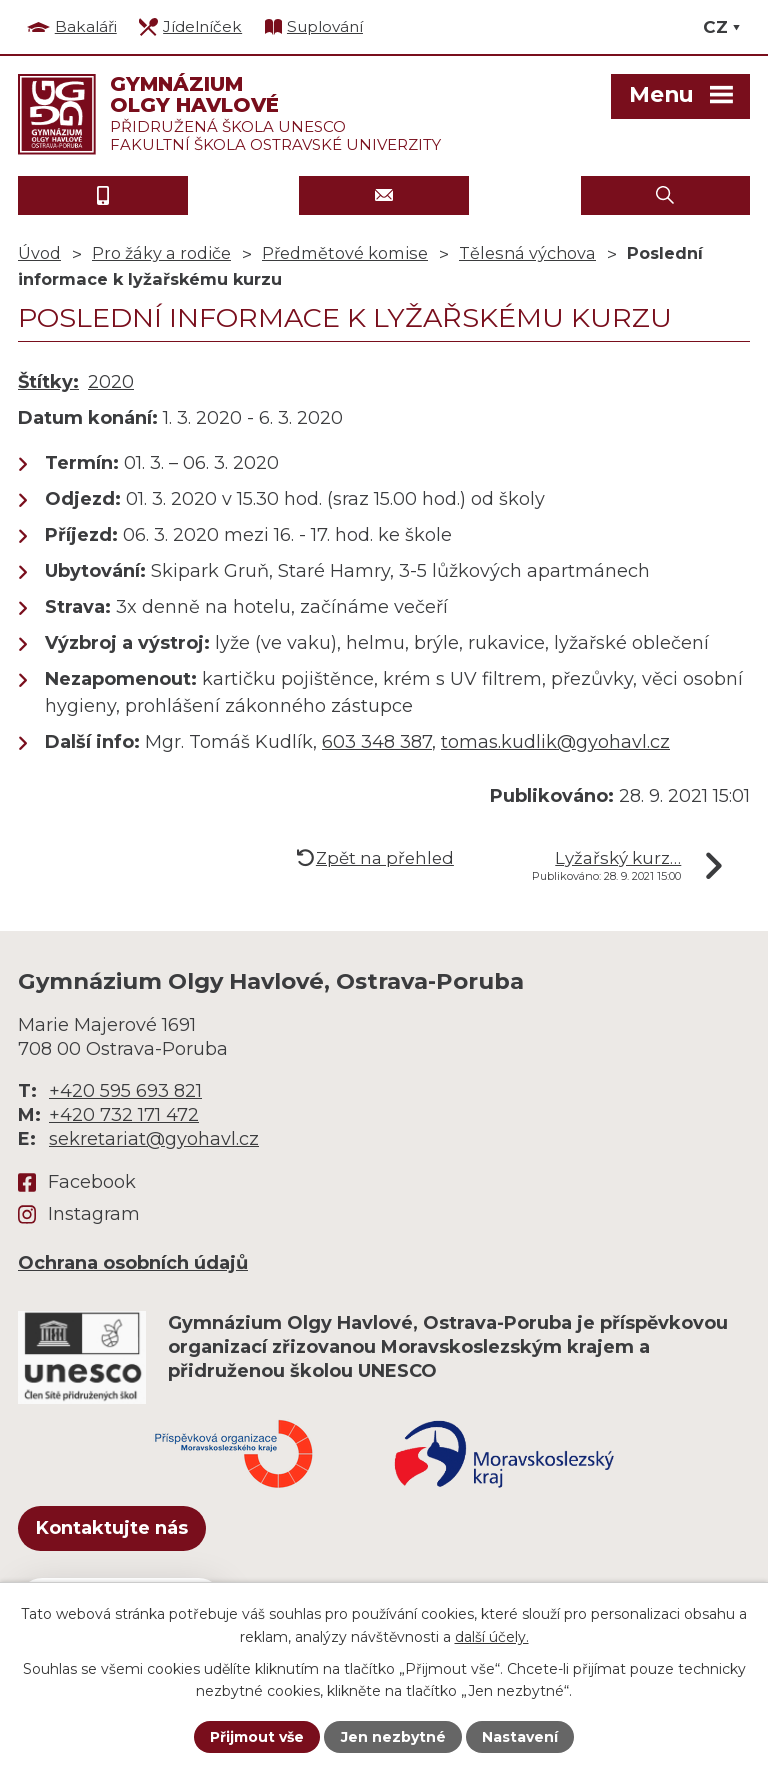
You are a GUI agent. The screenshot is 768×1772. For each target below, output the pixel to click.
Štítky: (48, 382)
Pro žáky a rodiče (161, 253)
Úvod (39, 253)
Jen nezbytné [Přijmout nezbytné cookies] (393, 1737)
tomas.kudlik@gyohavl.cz (555, 742)
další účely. (492, 1636)
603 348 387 (377, 742)
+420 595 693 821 (125, 1091)
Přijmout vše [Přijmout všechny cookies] (257, 1737)
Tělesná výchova (527, 253)
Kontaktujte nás (112, 1528)
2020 (111, 382)
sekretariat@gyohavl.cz (154, 1139)
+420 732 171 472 (124, 1115)
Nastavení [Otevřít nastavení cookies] (520, 1737)
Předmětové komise (345, 253)
